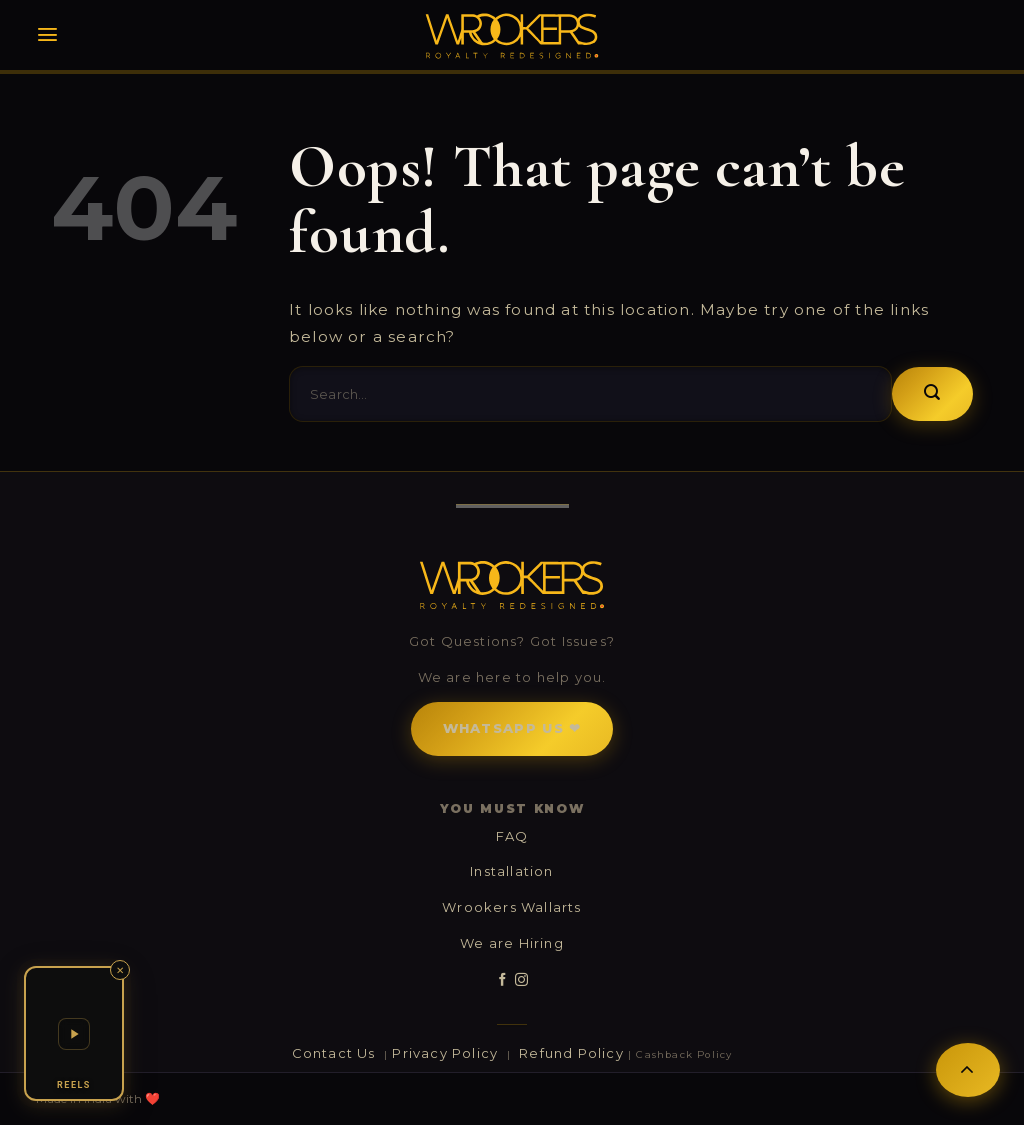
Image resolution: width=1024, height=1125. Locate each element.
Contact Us (336, 1053)
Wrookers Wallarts (511, 907)
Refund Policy (571, 1053)
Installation (511, 871)
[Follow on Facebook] (502, 980)
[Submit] (932, 394)
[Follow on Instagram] (521, 980)
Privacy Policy (447, 1053)
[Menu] (47, 34)
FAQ (512, 836)
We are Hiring (512, 943)
